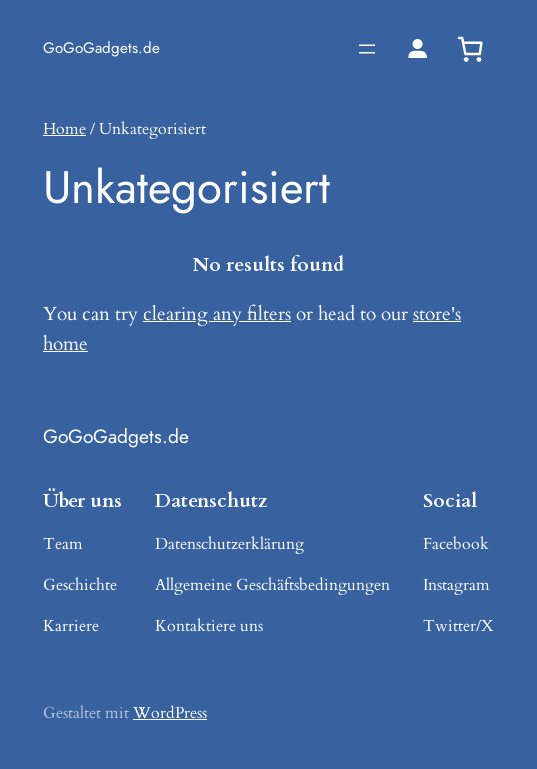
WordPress (170, 713)
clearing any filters (217, 314)
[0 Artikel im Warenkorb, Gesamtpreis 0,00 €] (470, 49)
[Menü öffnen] (367, 49)
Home (64, 129)
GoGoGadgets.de (101, 48)
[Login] (417, 48)
